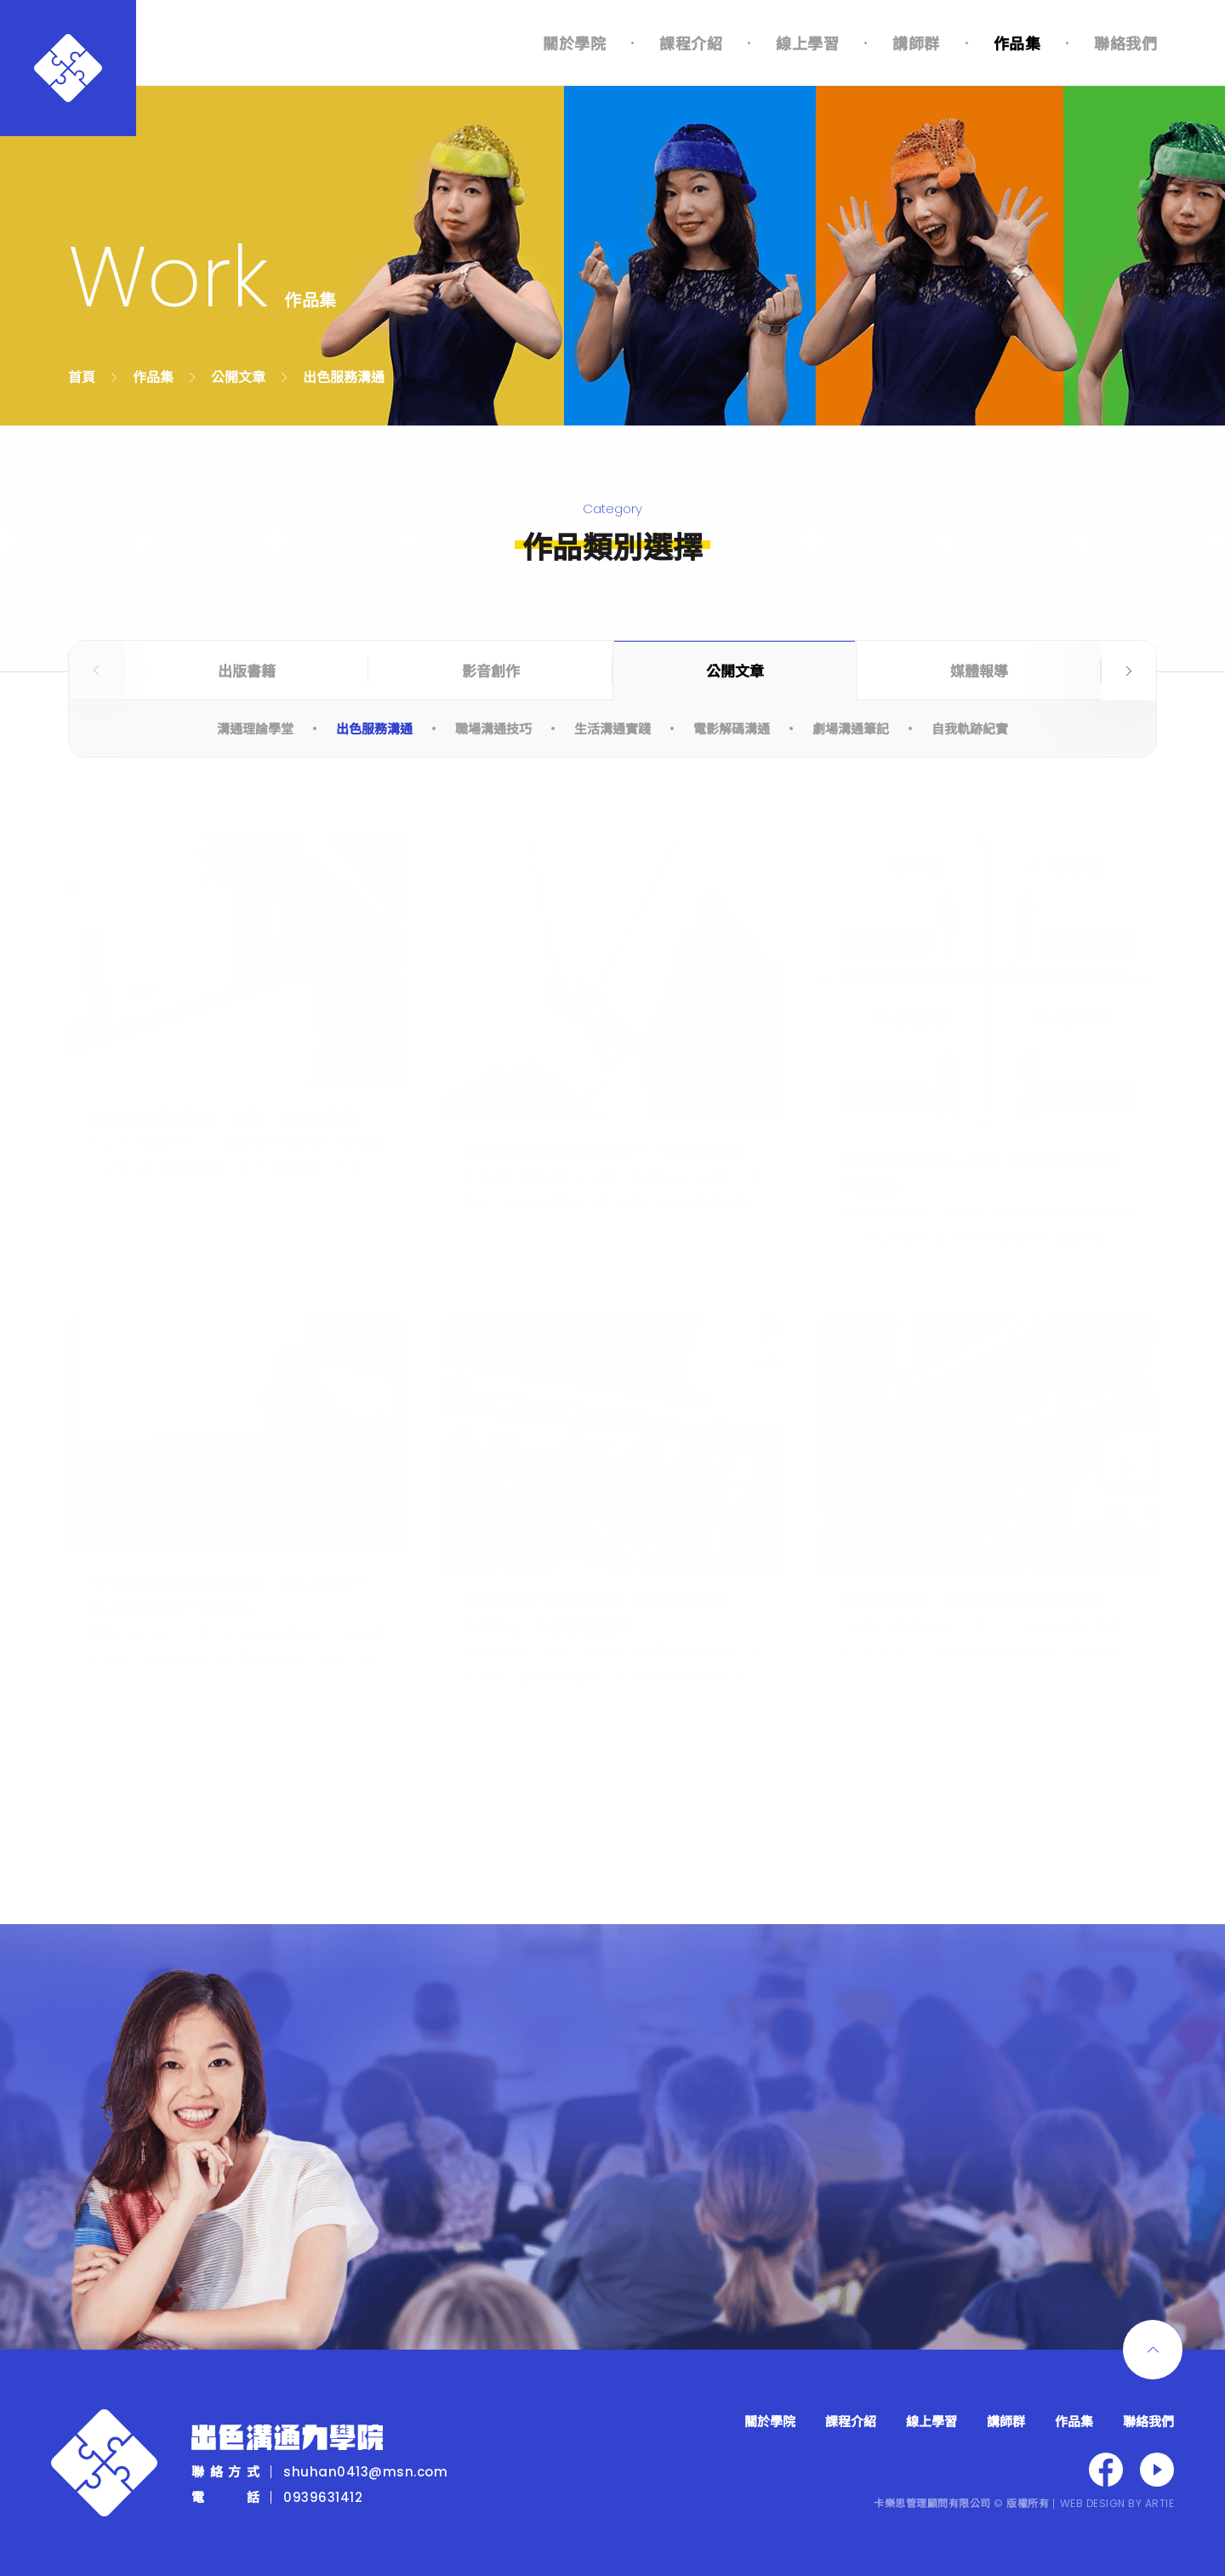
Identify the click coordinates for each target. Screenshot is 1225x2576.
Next (1128, 670)
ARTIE (1160, 2503)
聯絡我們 (1125, 42)
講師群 (916, 42)
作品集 (1017, 42)
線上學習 (807, 42)
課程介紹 (690, 42)
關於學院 (574, 42)
